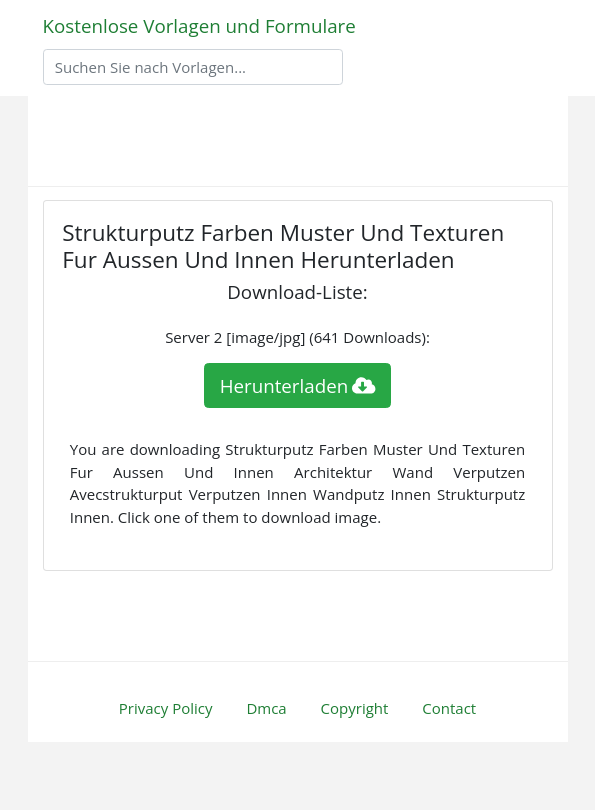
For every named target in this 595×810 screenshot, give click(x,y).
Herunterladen (298, 385)
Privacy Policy (166, 708)
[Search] (193, 67)
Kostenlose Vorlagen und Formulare (199, 25)
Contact (449, 708)
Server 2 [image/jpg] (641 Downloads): (297, 337)
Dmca (266, 708)
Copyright (355, 708)
